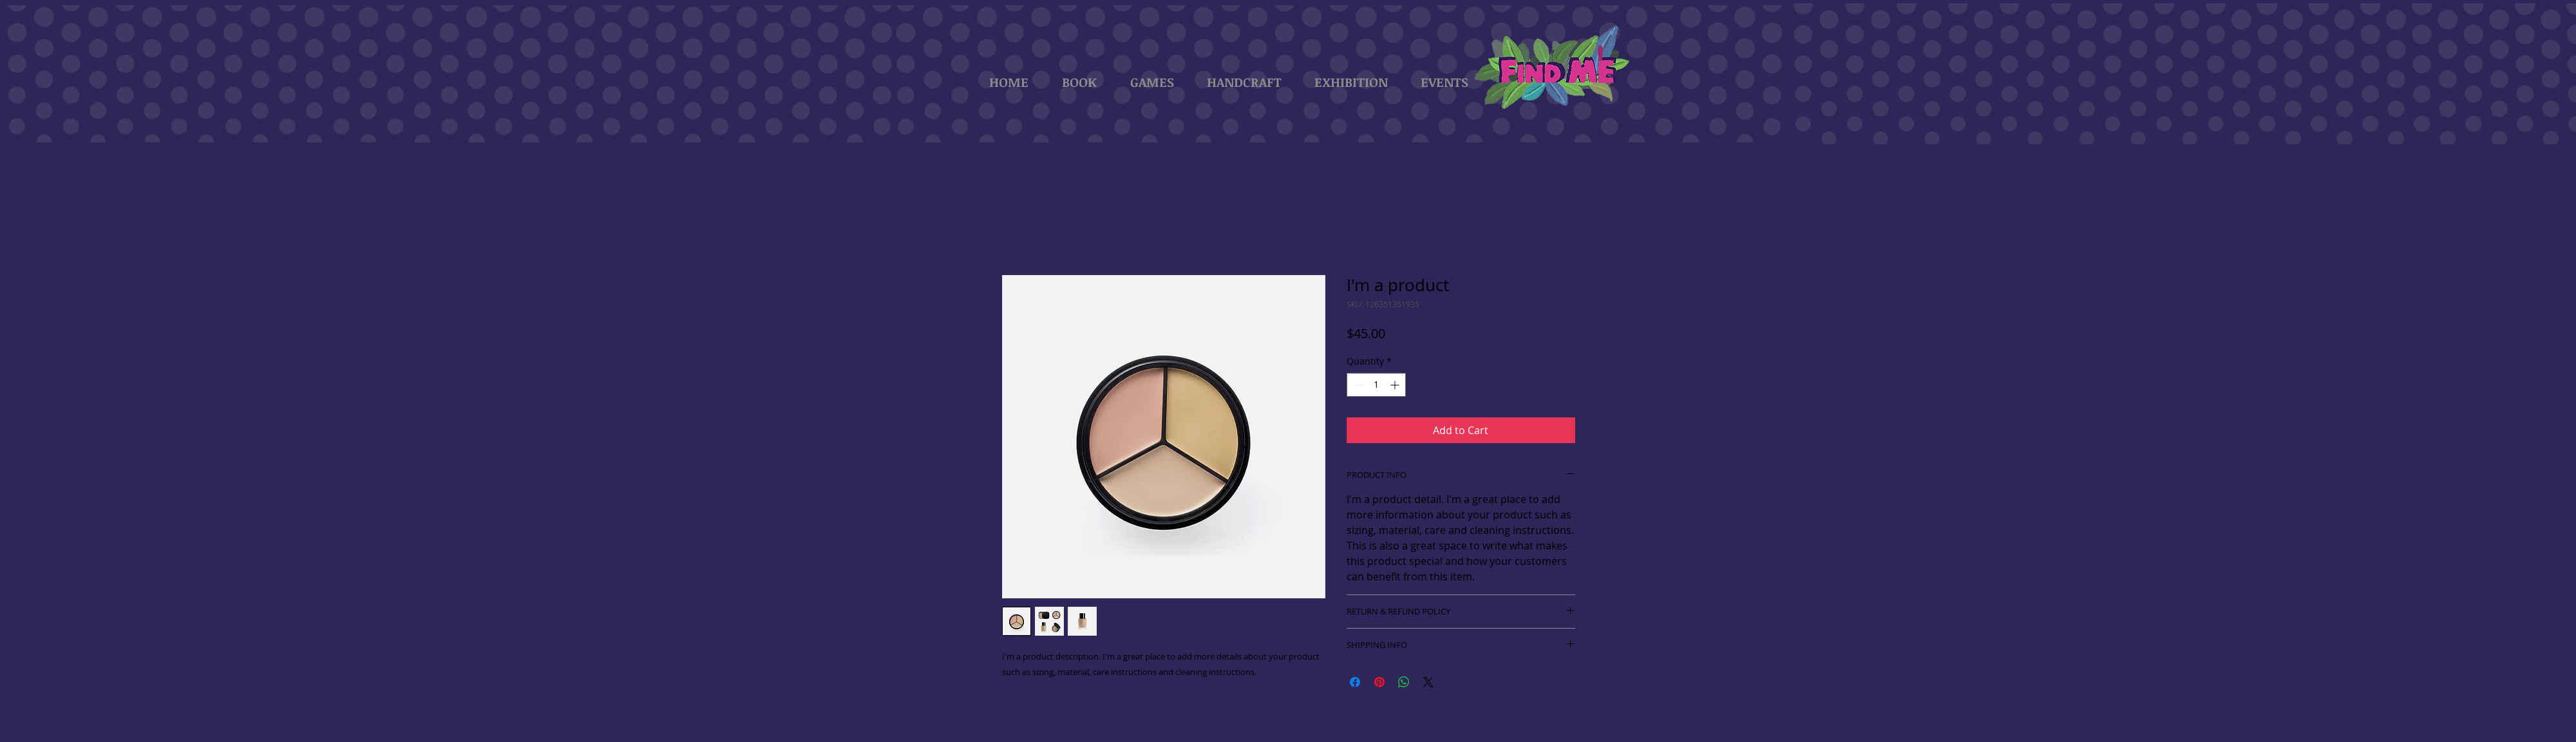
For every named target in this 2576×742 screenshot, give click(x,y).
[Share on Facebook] (1355, 682)
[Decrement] (1357, 385)
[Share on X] (1428, 682)
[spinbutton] (1376, 385)
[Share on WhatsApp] (1404, 682)
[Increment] (1396, 385)
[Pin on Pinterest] (1379, 682)
